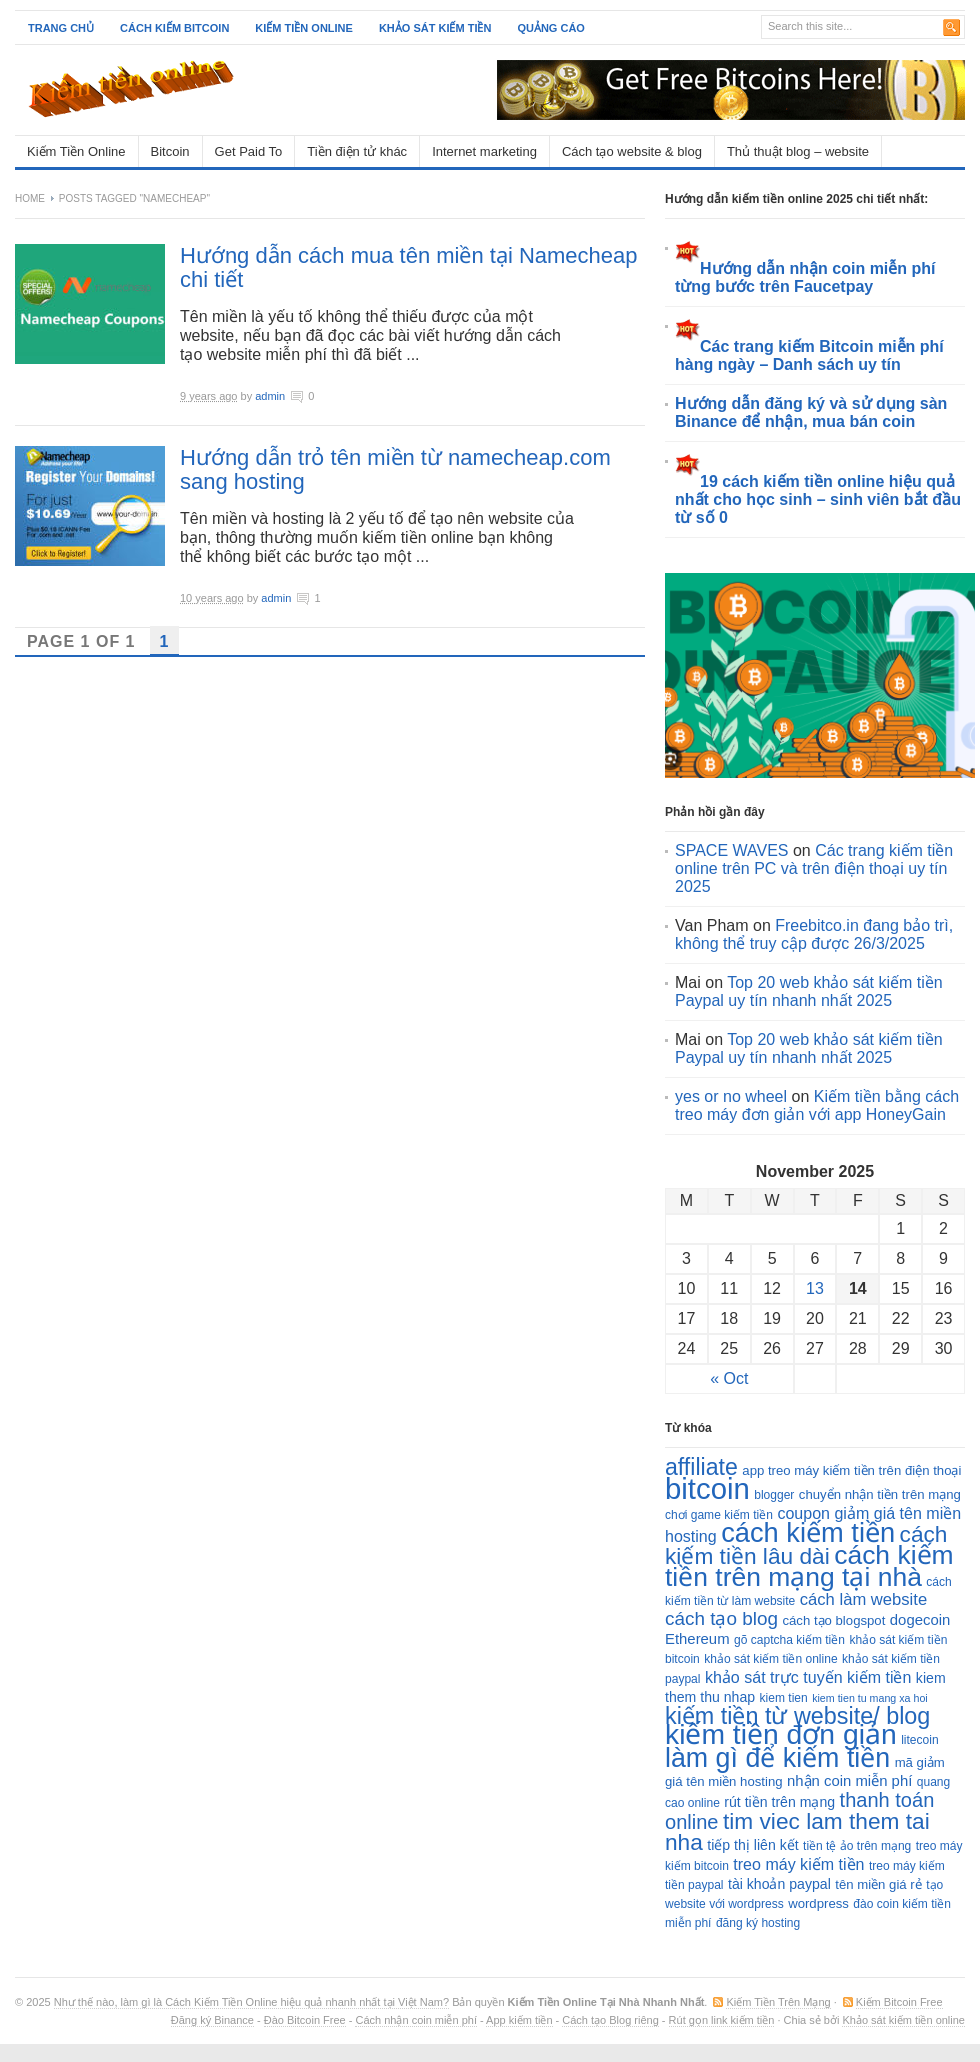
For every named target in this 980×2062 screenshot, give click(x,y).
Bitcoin (170, 151)
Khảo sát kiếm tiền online (903, 2020)
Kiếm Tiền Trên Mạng (778, 2002)
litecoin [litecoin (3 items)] (919, 1740)
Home (30, 198)
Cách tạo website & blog (632, 151)
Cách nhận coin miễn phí (415, 2020)
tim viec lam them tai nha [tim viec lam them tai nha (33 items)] (797, 1831)
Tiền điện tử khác (357, 151)
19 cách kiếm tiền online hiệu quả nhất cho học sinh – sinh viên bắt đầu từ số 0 (818, 499)
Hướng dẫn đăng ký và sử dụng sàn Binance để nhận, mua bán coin (811, 412)
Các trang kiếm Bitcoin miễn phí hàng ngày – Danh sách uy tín (809, 355)
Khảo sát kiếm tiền (435, 28)
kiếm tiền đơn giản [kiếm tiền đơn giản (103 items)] (781, 1734)
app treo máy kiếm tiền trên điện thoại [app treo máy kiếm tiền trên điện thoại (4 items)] (851, 1470)
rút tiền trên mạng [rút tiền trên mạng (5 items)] (779, 1802)
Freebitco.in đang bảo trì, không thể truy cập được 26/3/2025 (814, 934)
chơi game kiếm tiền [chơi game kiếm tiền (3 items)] (719, 1515)
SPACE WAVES (732, 850)
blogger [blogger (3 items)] (774, 1495)
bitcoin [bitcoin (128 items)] (707, 1488)
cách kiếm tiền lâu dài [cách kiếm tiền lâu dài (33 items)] (806, 1545)
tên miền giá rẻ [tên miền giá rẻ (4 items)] (878, 1884)
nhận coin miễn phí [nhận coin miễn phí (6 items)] (849, 1781)
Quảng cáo (551, 28)
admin (270, 396)
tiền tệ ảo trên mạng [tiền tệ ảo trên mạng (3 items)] (857, 1846)
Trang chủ (61, 28)
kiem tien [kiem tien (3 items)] (784, 1698)
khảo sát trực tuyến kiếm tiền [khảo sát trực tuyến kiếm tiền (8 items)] (808, 1677)
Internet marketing (484, 151)
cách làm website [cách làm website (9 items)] (863, 1599)
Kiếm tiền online (304, 28)
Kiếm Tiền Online (76, 151)
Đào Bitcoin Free (305, 2020)
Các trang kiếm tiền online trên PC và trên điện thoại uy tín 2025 (814, 868)
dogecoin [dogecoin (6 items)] (920, 1620)
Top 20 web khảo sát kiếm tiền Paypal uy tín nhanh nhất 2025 (809, 991)
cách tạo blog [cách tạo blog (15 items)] (721, 1618)
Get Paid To (249, 151)
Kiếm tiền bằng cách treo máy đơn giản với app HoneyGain (817, 1105)
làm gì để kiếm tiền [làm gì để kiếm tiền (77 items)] (777, 1758)
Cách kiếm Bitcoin (174, 28)
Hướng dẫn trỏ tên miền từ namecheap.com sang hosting (395, 469)
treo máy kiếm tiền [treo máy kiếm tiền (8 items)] (798, 1864)
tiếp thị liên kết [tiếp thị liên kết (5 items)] (752, 1845)
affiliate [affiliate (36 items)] (701, 1467)
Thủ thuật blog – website (798, 151)
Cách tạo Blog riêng (610, 2020)
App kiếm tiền (519, 2020)
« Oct (729, 1378)
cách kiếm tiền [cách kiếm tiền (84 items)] (808, 1532)
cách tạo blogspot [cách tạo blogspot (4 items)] (833, 1620)
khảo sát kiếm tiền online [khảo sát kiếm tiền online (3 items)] (770, 1659)
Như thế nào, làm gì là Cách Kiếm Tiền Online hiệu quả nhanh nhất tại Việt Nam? (251, 2002)
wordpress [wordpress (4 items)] (818, 1903)
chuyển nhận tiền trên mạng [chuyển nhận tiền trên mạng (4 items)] (880, 1494)
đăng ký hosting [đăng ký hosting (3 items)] (758, 1923)
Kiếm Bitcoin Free (899, 2002)
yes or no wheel (731, 1096)
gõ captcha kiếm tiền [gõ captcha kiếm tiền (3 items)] (789, 1640)
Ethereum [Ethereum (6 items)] (697, 1639)
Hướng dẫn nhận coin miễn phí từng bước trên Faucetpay (805, 277)
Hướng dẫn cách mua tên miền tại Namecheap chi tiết (409, 267)
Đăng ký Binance (212, 2020)
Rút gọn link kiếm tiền (722, 2020)
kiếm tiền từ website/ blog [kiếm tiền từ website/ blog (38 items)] (797, 1716)
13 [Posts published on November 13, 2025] (815, 1288)
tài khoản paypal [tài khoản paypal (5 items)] (779, 1884)
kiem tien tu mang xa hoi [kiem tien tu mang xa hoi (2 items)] (870, 1698)
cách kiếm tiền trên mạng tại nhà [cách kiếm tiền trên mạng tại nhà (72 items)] (809, 1566)
